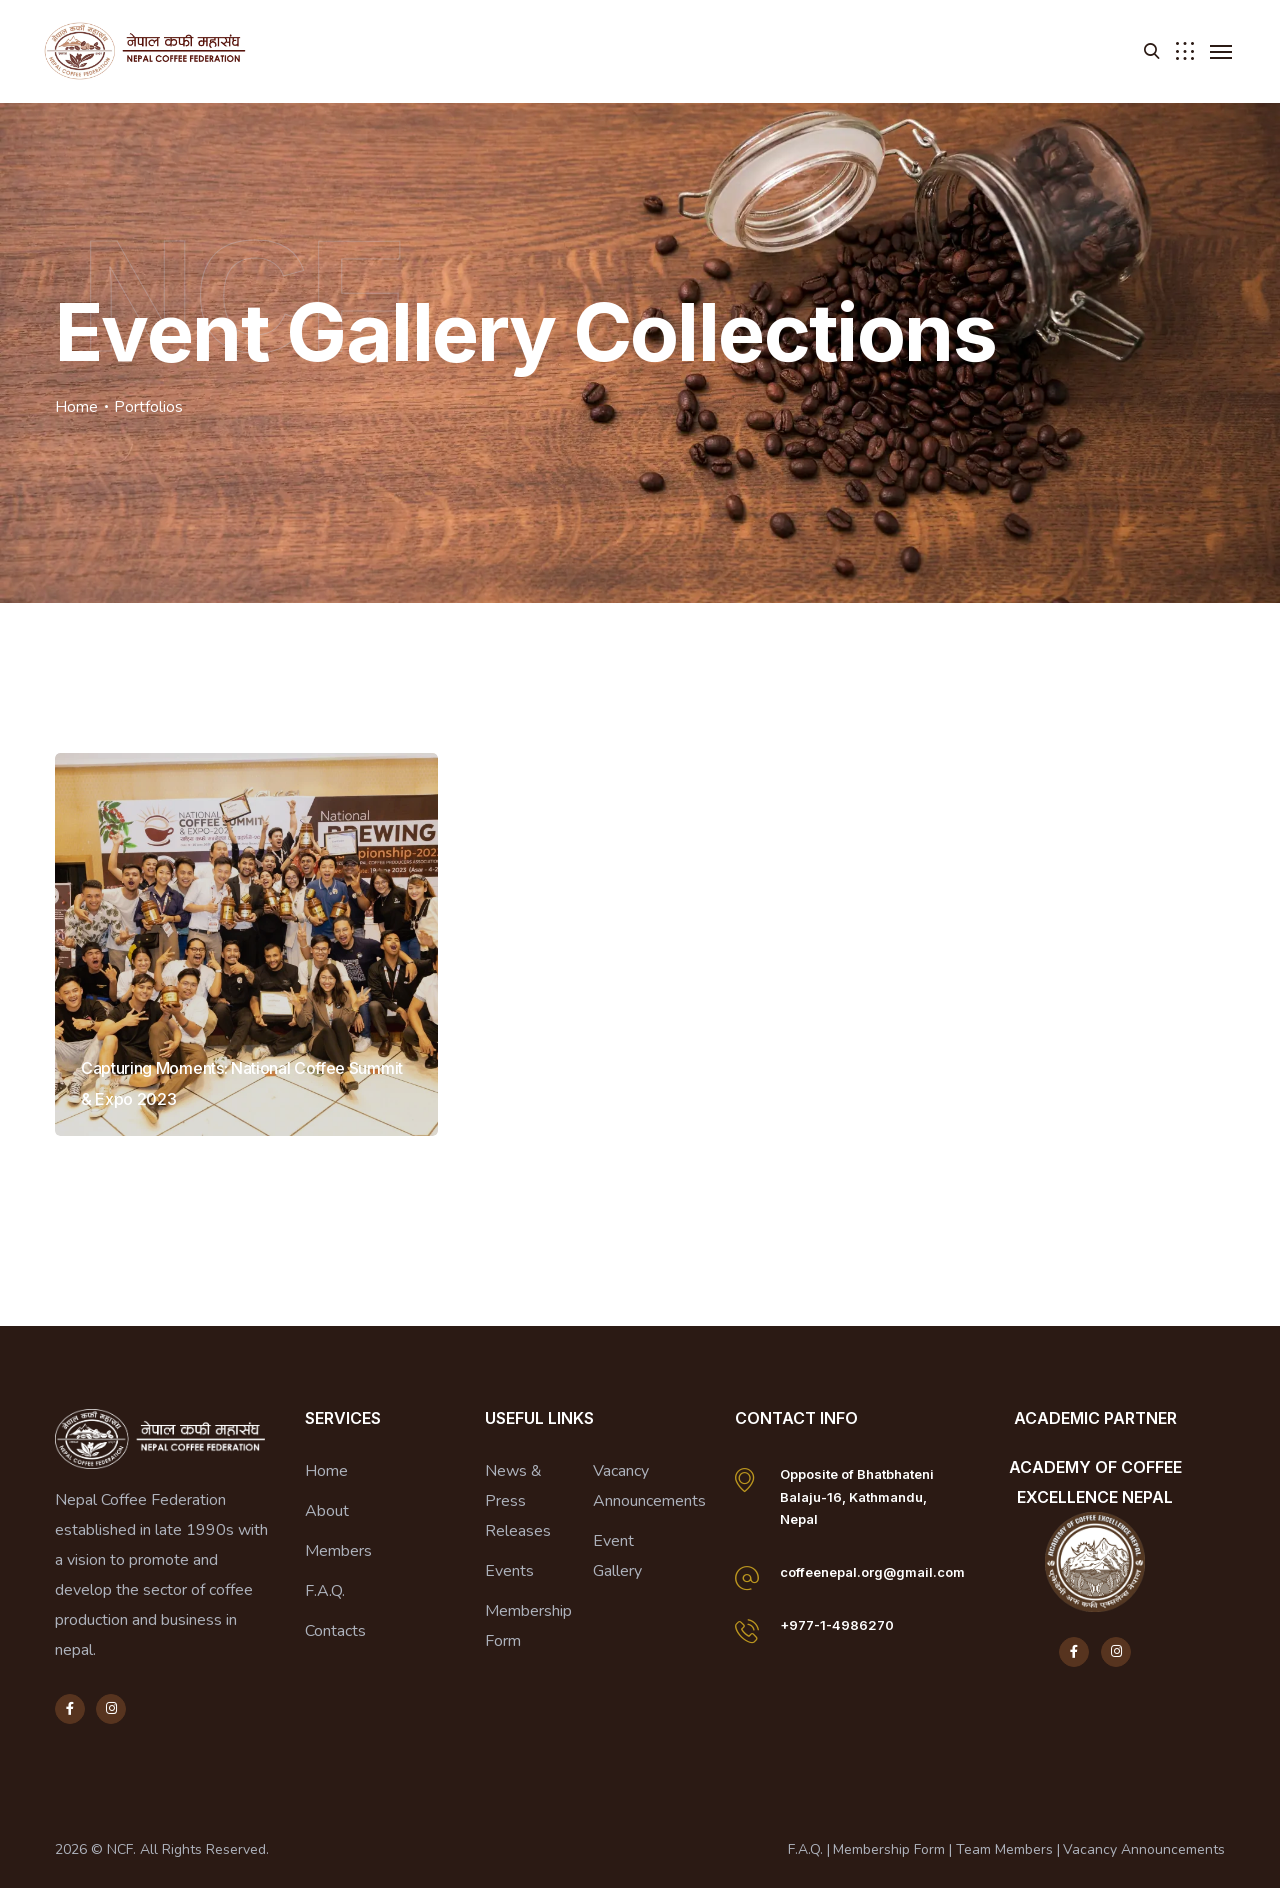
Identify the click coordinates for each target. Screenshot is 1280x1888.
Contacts (335, 1631)
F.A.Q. (325, 1591)
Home (76, 407)
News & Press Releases (518, 1501)
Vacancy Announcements (649, 1486)
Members (338, 1551)
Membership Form (528, 1626)
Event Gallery (617, 1556)
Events (509, 1571)
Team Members (1004, 1849)
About (327, 1511)
